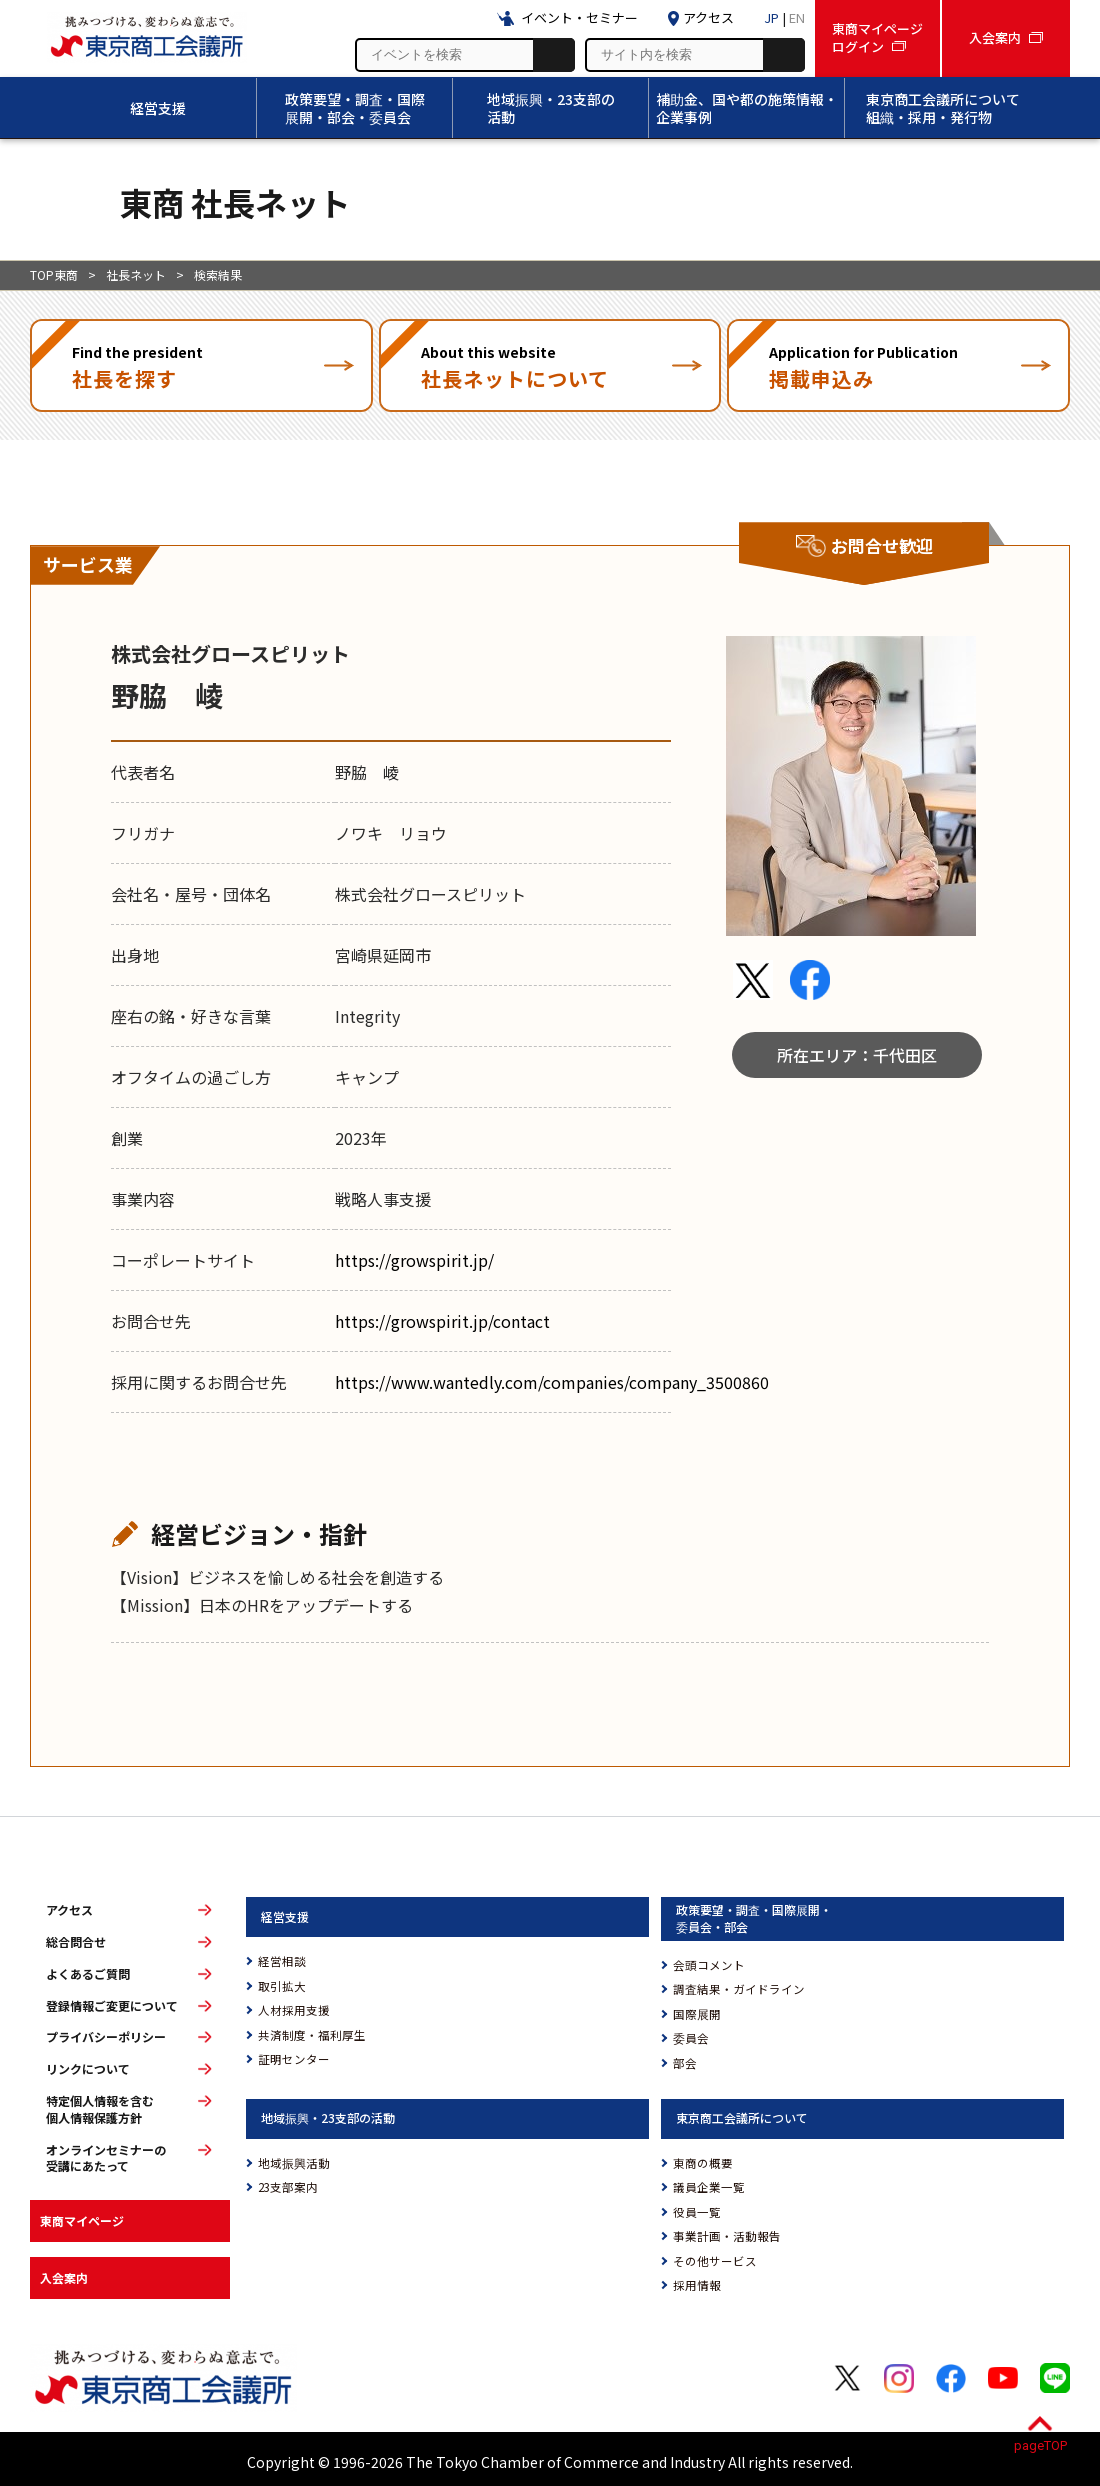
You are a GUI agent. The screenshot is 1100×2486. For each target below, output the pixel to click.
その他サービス (715, 2261)
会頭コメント (709, 1965)
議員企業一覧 (709, 2187)
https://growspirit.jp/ (414, 1260)
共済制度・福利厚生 (312, 2035)
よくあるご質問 (88, 1974)
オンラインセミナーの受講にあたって (106, 2158)
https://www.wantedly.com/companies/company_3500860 (552, 1382)
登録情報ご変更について (112, 2006)
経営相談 (282, 1961)
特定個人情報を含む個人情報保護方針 (100, 2109)
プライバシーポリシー (106, 2037)
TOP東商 (54, 275)
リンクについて (88, 2069)
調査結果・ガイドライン (739, 1989)
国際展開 (697, 2014)
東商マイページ (82, 2220)
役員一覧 (697, 2212)
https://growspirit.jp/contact (442, 1321)
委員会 (691, 2038)
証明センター (294, 2059)
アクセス (69, 1910)
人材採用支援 (294, 2010)
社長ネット (136, 275)
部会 (685, 2063)
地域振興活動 (294, 2163)
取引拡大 (282, 1986)
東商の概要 (703, 2163)
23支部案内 (288, 2187)
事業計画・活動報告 (727, 2236)
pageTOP (1040, 2445)
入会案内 (64, 2277)
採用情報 (697, 2285)
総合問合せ (76, 1942)
